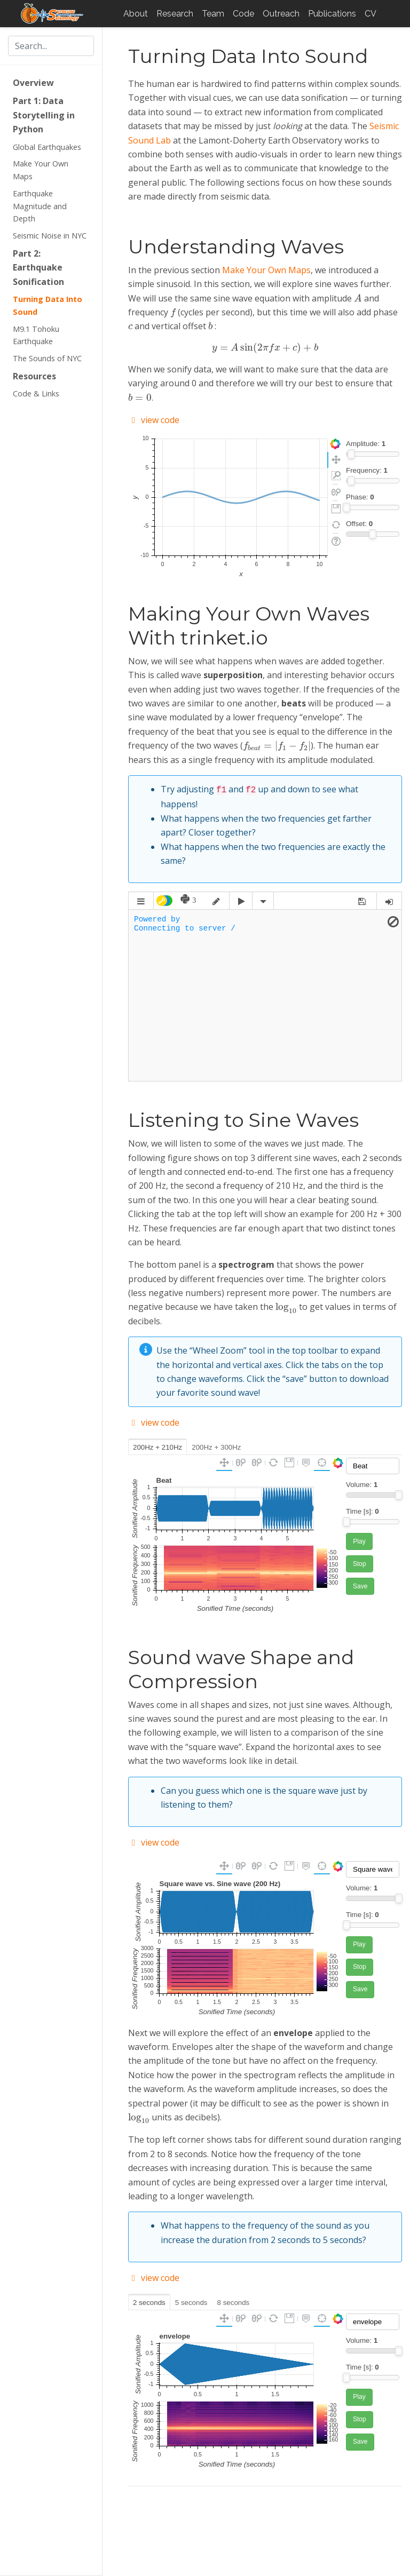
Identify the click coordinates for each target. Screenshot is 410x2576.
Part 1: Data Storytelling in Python (44, 115)
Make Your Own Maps (40, 169)
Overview (33, 83)
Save (360, 1585)
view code (153, 420)
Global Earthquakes (47, 147)
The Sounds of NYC (47, 358)
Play (359, 1540)
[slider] (351, 454)
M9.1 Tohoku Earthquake (36, 335)
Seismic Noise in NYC (49, 235)
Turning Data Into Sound (47, 305)
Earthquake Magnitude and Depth (40, 206)
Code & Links (36, 393)
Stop (359, 1563)
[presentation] (358, 297)
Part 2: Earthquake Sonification (38, 268)
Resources (34, 376)
